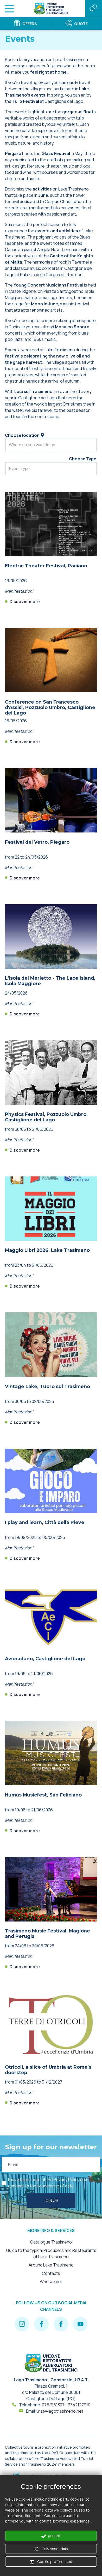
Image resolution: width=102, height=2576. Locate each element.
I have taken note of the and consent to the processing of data (47, 2183)
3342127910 (79, 2405)
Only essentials (51, 2548)
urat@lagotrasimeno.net (59, 2411)
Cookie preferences (51, 2561)
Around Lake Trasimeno (51, 2265)
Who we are (51, 2282)
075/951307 (53, 2405)
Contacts (51, 2273)
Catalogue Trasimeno (51, 2242)
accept (51, 2535)
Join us (51, 2200)
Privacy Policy (66, 2179)
